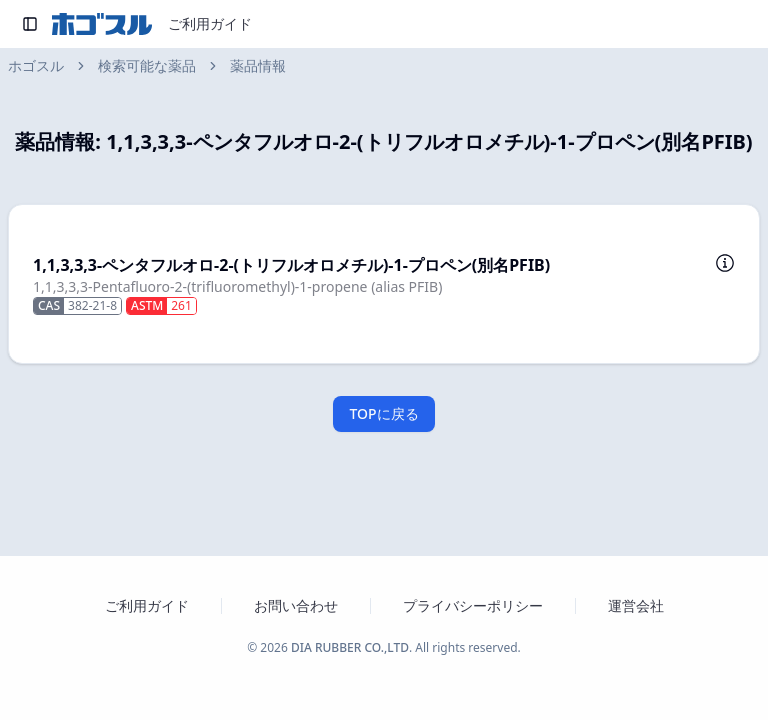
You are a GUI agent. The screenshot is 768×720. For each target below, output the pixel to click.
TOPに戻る (383, 413)
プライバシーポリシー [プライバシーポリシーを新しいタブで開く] (473, 605)
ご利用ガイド (210, 23)
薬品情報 (258, 65)
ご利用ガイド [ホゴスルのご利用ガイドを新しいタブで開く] (147, 605)
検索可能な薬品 (147, 65)
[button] (384, 284)
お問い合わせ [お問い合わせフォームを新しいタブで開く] (296, 605)
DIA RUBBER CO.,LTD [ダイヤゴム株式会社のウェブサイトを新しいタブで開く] (350, 647)
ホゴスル (36, 65)
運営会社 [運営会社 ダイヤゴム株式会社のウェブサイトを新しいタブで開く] (636, 605)
